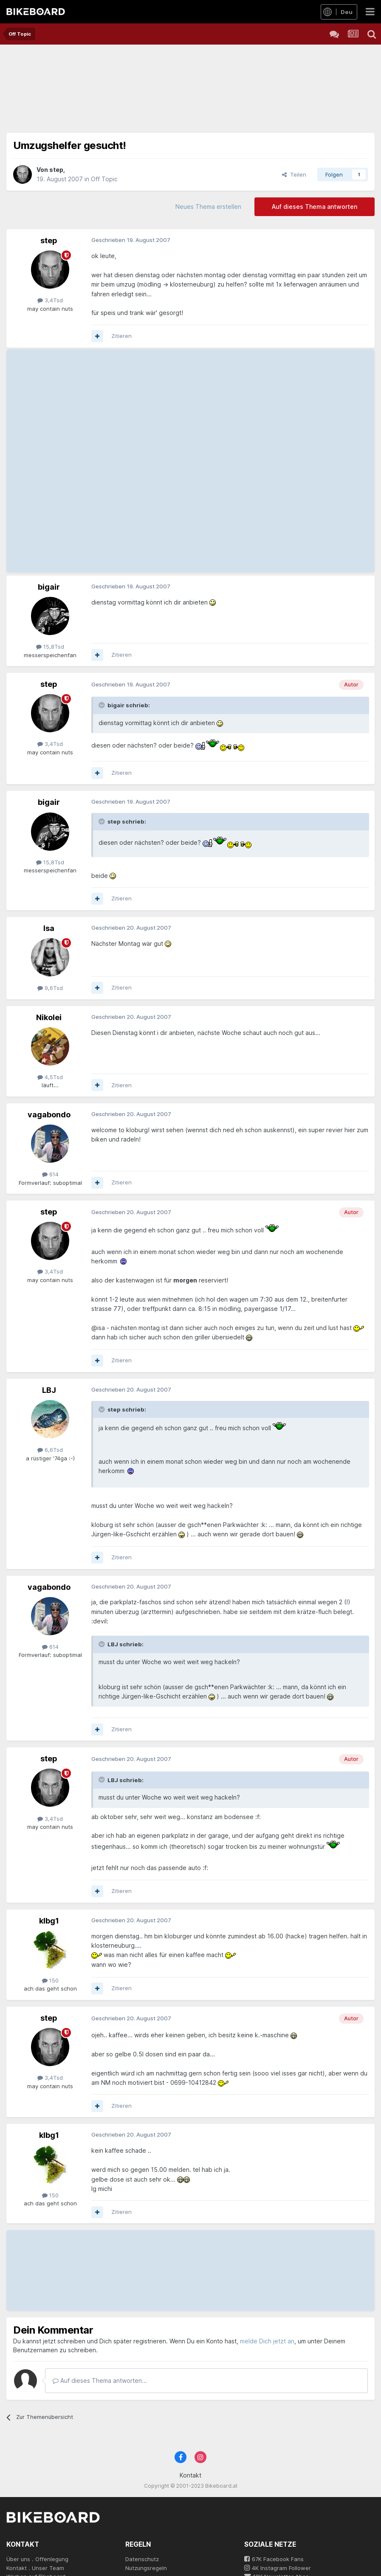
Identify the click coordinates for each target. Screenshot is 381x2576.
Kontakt (190, 2475)
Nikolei (49, 1017)
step (56, 169)
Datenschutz (142, 2559)
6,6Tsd (50, 1449)
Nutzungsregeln (146, 2568)
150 (50, 1980)
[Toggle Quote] (102, 705)
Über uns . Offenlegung (37, 2559)
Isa (48, 928)
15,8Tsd (50, 646)
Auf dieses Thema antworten (314, 206)
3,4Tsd (50, 300)
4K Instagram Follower (277, 2568)
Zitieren (121, 335)
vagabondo (49, 1114)
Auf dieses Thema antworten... (100, 2380)
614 (50, 1174)
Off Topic (104, 179)
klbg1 (49, 1920)
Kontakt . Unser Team (35, 2568)
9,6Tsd (50, 987)
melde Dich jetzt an (267, 2341)
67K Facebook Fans (274, 2559)
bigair (49, 586)
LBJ (49, 1390)
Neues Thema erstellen (208, 206)
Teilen (294, 174)
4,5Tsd (50, 1077)
